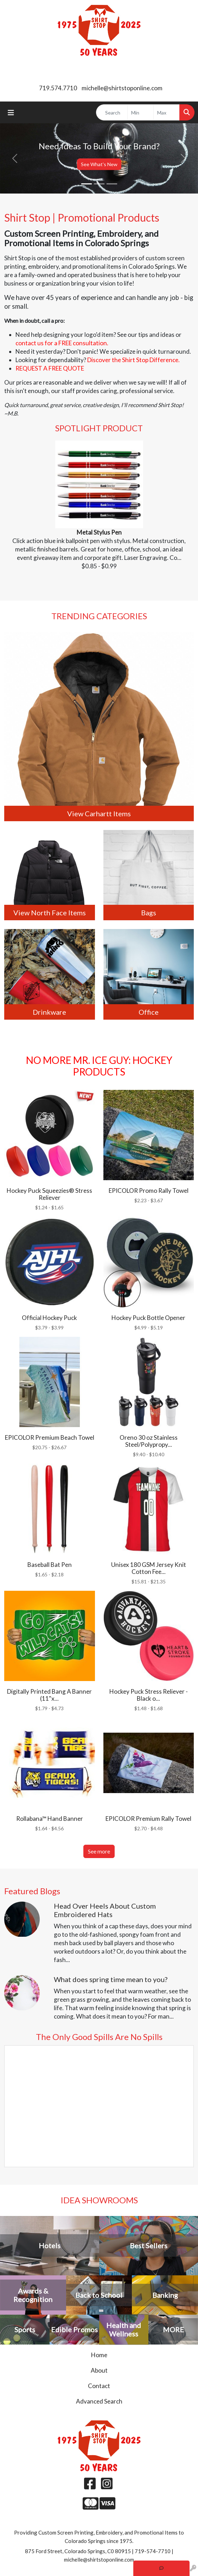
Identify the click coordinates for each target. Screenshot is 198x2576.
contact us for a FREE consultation (61, 343)
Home (99, 2355)
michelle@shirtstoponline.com (122, 88)
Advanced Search (99, 2401)
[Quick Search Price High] (166, 112)
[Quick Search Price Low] (140, 112)
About (99, 2370)
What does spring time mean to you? (110, 1979)
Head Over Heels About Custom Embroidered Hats (105, 1910)
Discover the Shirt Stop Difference (132, 360)
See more (99, 1851)
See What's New (99, 164)
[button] (15, 158)
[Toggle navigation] (11, 112)
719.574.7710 (58, 88)
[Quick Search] (112, 112)
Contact (99, 2385)
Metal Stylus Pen (99, 532)
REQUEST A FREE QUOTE (49, 368)
